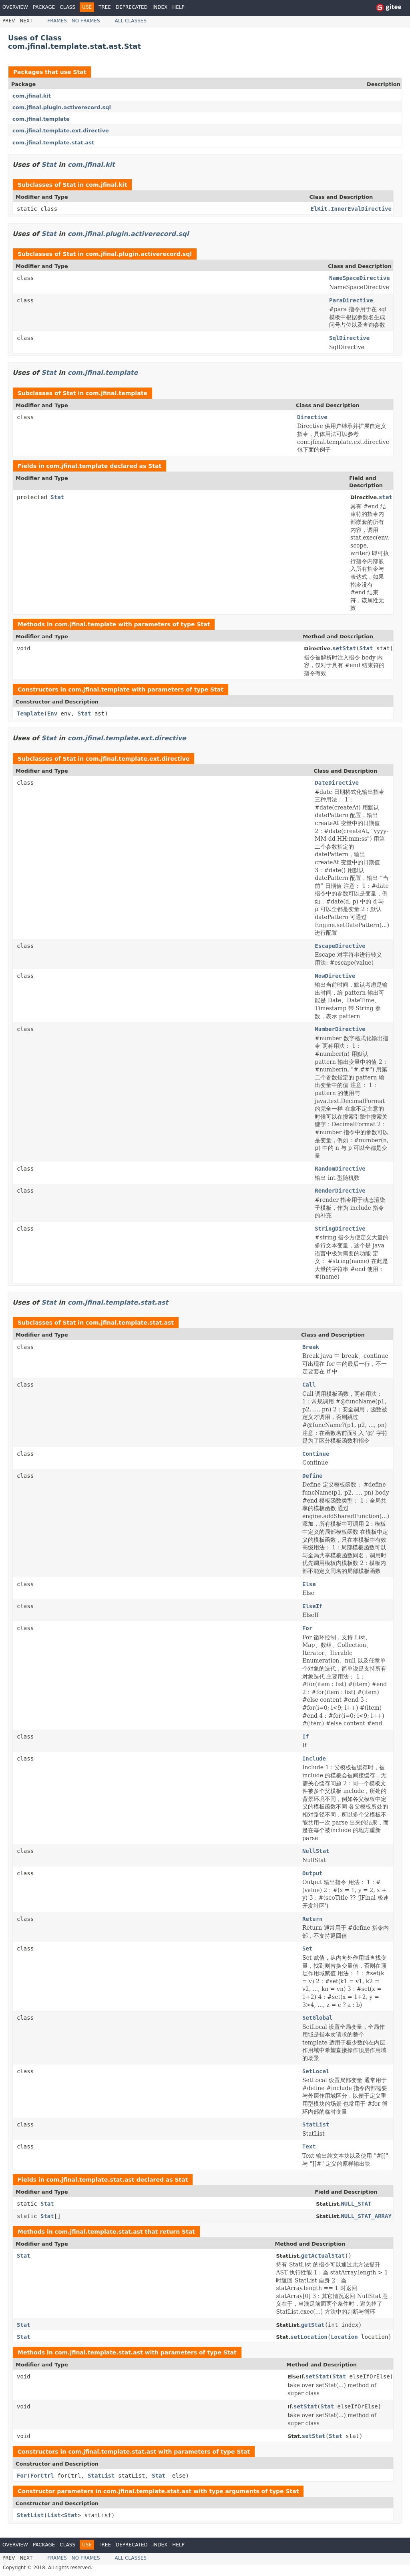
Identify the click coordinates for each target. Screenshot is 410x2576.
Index (160, 7)
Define (312, 1476)
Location (344, 2337)
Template (30, 713)
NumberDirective (340, 1029)
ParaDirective (351, 300)
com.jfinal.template (41, 119)
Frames (57, 21)
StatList (315, 2124)
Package (44, 7)
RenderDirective (340, 1190)
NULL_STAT (356, 2203)
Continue (315, 1454)
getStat (313, 2325)
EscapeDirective (340, 946)
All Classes (131, 21)
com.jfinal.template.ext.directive (60, 131)
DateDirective (337, 782)
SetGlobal (317, 2017)
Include (314, 1758)
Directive (312, 417)
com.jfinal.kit (31, 96)
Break (310, 1347)
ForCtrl (42, 2475)
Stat (79, 72)
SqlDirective (349, 338)
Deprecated (132, 7)
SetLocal (315, 2071)
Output (312, 1873)
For (307, 1628)
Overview (15, 7)
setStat (344, 648)
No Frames (86, 21)
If (305, 1736)
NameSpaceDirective (359, 278)
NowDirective (335, 976)
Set (307, 1948)
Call (309, 1384)
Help (178, 7)
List (54, 2515)
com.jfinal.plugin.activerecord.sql (61, 107)
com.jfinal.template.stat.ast (53, 143)
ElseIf (312, 1606)
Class (67, 7)
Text (309, 2146)
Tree (104, 7)
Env (52, 713)
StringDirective (340, 1228)
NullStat (315, 1851)
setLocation (309, 2337)
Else (309, 1584)
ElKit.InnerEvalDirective (351, 209)
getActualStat (323, 2255)
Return (312, 1919)
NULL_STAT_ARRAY (366, 2216)
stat (385, 497)
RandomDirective (340, 1168)
